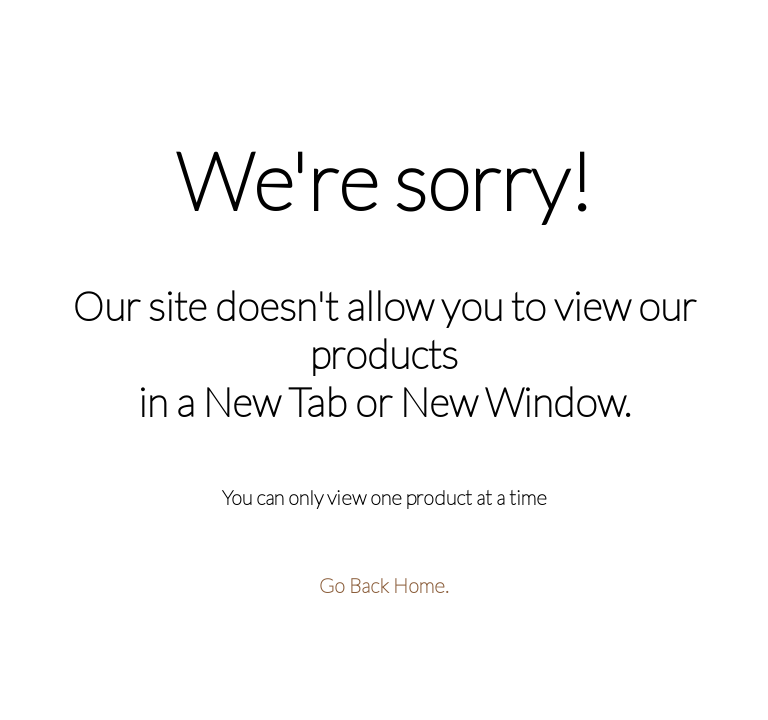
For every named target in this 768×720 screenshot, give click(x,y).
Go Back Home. (384, 585)
